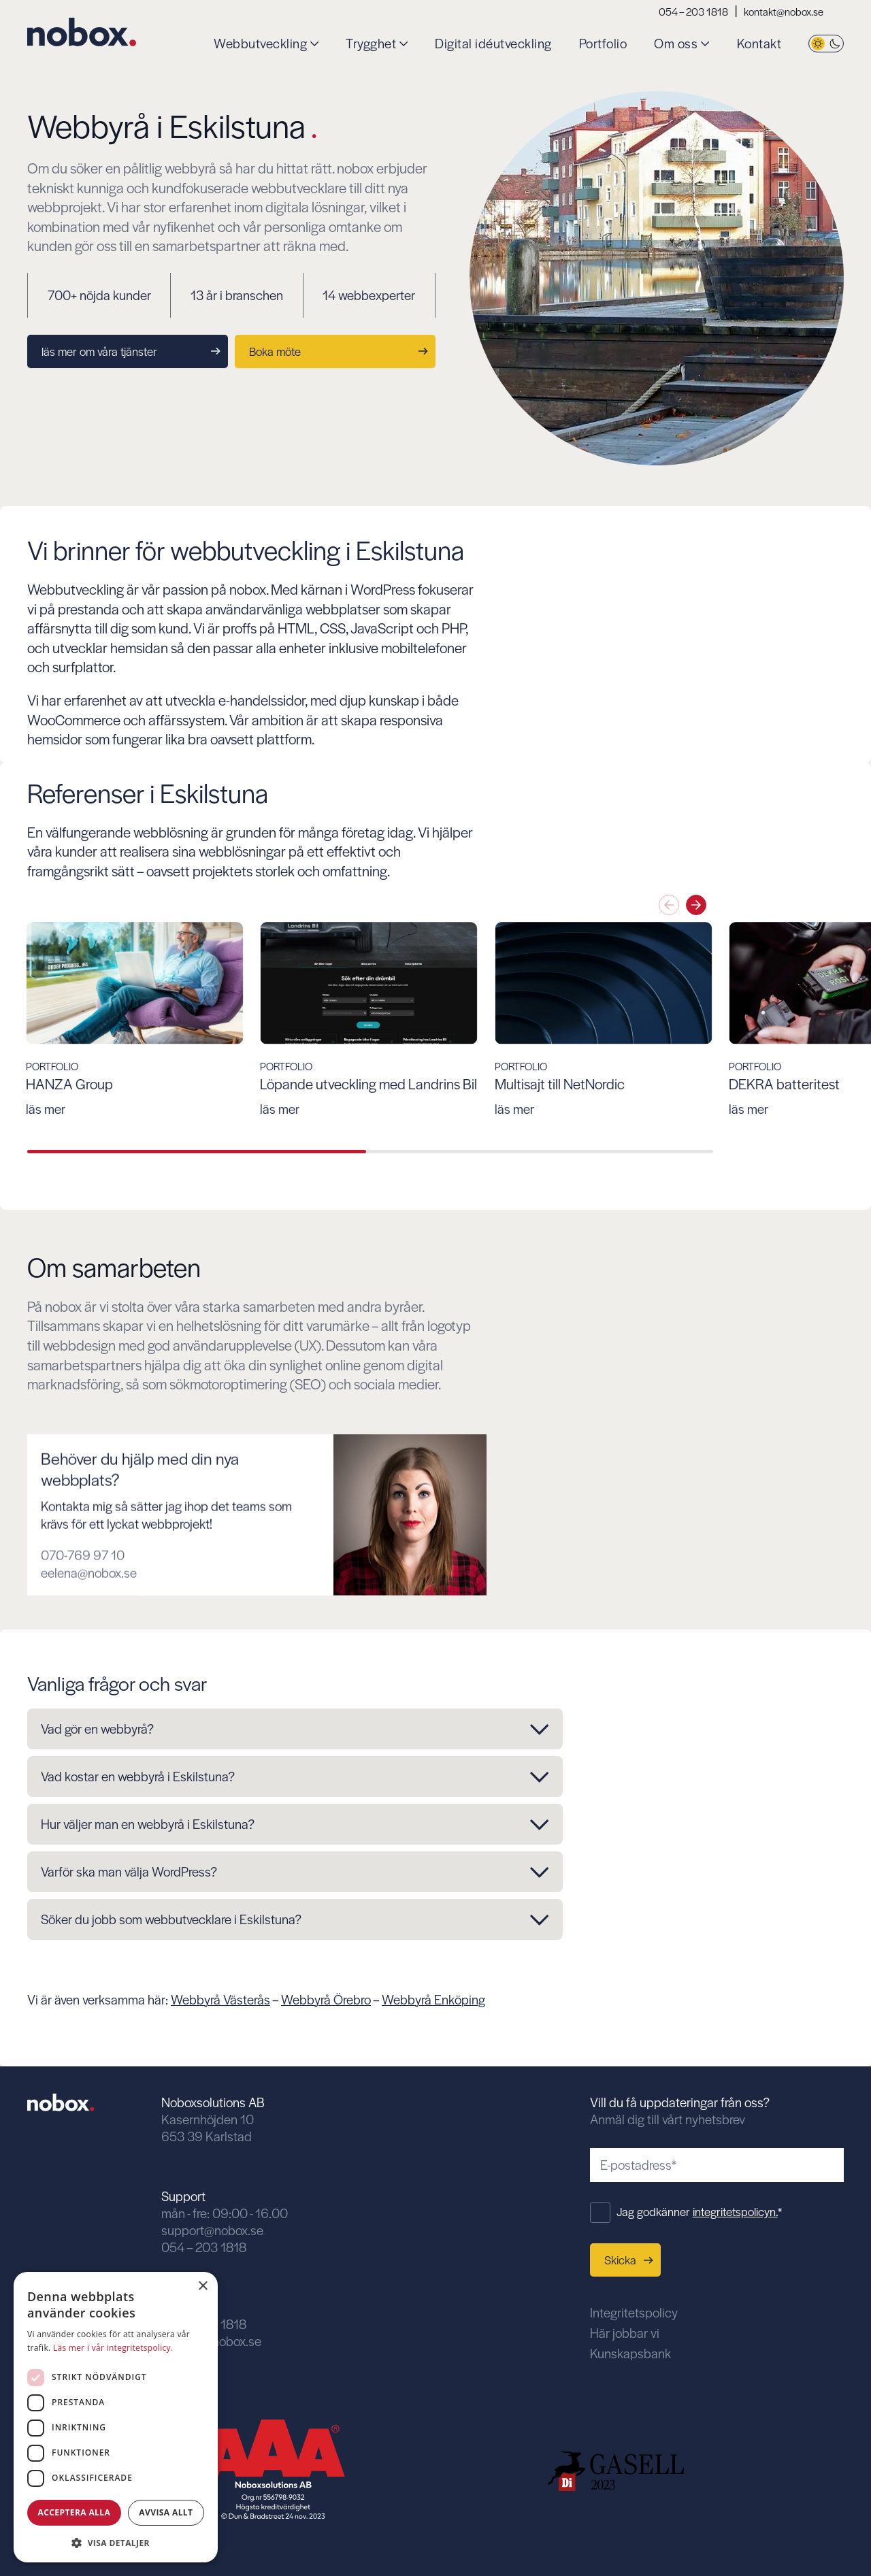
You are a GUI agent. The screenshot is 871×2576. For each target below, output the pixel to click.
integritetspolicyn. (735, 2211)
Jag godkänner (699, 2211)
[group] (204, 1020)
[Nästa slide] (696, 905)
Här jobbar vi (624, 2332)
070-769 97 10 (83, 1606)
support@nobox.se (212, 2230)
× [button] (202, 2286)
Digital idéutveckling (493, 44)
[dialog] (116, 2417)
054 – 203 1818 (693, 11)
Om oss (675, 44)
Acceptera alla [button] (74, 2512)
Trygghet (371, 44)
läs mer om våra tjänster (131, 351)
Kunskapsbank (630, 2353)
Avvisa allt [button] (166, 2512)
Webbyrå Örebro (326, 1999)
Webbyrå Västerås (220, 1999)
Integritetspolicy (634, 2312)
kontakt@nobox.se (783, 11)
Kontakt (759, 44)
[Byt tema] (826, 44)
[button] (115, 2541)
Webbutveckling (260, 44)
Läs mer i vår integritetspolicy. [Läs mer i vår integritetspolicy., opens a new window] (113, 2348)
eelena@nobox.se (89, 1624)
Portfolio (603, 44)
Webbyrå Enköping (433, 1999)
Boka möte (338, 351)
